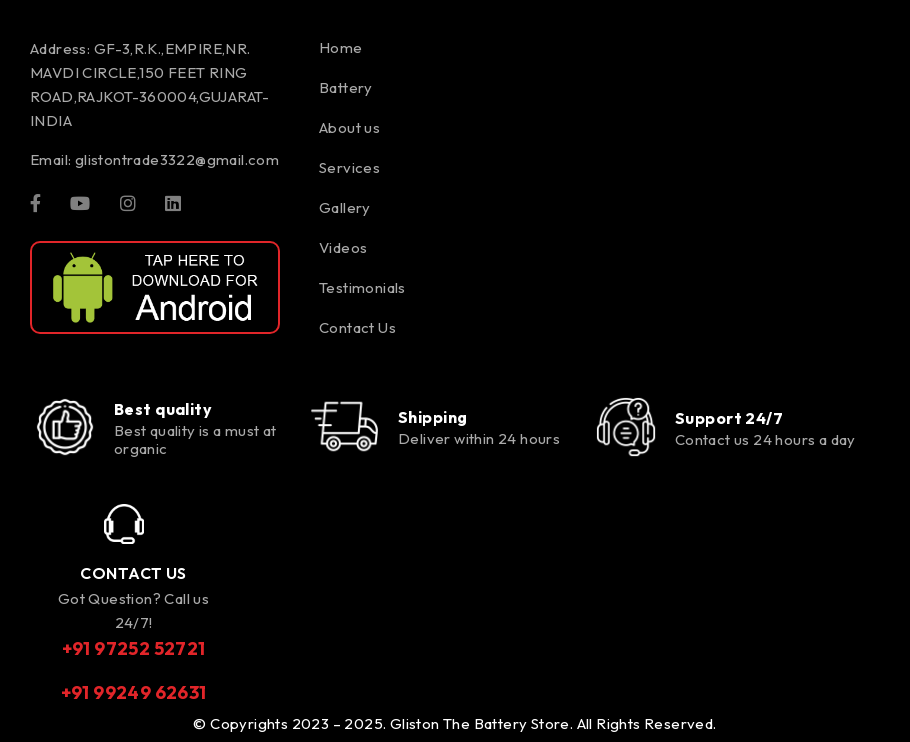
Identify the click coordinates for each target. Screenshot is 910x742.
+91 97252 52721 (134, 648)
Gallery (345, 207)
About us (349, 127)
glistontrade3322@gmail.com (177, 159)
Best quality (163, 409)
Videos (343, 247)
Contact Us (357, 327)
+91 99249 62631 (134, 692)
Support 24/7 (729, 418)
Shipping (433, 417)
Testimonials (362, 287)
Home (341, 47)
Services (349, 167)
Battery (346, 87)
